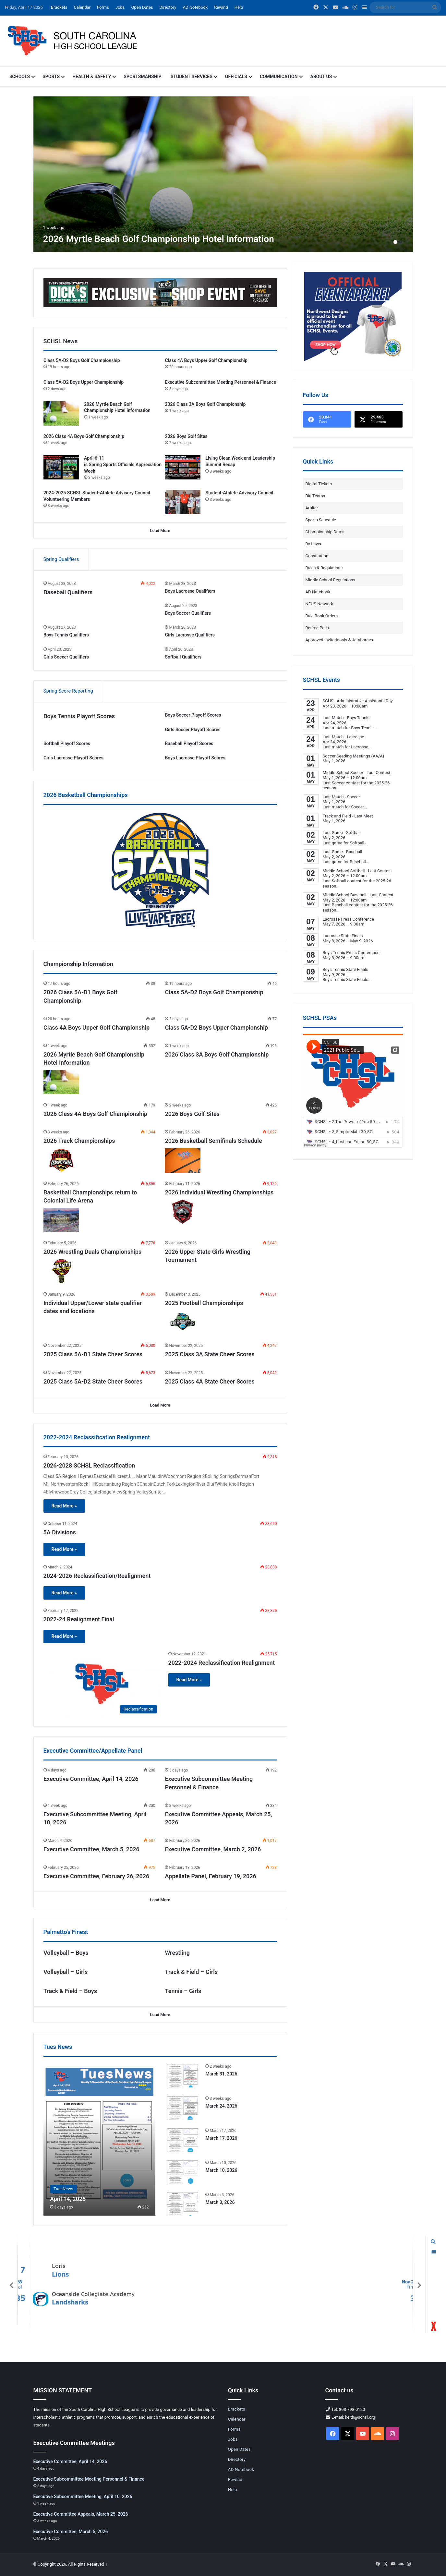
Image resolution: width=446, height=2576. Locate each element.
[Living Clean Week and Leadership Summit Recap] (182, 467)
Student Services (191, 76)
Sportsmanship (142, 76)
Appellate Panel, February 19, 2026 (210, 1876)
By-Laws (313, 543)
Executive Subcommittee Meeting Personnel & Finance (220, 382)
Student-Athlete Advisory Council (239, 492)
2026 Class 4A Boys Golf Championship (83, 436)
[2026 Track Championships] (61, 1160)
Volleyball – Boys (66, 1952)
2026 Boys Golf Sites (186, 436)
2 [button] (400, 242)
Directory (168, 7)
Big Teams (315, 495)
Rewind (221, 7)
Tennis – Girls (183, 1991)
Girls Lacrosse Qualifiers (190, 634)
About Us (321, 76)
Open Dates (142, 7)
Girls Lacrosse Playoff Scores (73, 757)
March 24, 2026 (221, 2106)
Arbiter (312, 507)
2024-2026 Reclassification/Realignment (97, 1575)
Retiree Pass (317, 627)
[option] (223, 174)
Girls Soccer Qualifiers (66, 656)
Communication (279, 76)
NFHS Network (319, 603)
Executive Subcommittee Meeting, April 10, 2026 (82, 2496)
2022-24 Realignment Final (78, 1619)
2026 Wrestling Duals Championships (92, 1251)
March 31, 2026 (221, 2073)
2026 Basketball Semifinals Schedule (213, 1140)
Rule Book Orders (322, 615)
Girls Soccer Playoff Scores (192, 729)
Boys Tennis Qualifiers (66, 634)
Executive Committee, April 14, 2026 (91, 1778)
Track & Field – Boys (70, 1991)
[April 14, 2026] (99, 2139)
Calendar (82, 7)
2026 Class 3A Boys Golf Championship (205, 404)
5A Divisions (59, 1532)
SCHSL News (60, 341)
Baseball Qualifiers (67, 592)
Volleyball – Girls (65, 1971)
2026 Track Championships (79, 1140)
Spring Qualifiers (61, 559)
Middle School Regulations (331, 579)
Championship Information (78, 964)
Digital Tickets (319, 483)
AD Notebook (195, 7)
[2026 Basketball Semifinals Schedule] (182, 1160)
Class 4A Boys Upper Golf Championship (206, 360)
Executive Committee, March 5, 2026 (91, 1849)
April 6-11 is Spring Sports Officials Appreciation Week (123, 464)
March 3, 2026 (220, 2202)
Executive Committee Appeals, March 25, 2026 (80, 2514)
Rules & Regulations (324, 567)
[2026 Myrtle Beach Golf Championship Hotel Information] (223, 174)
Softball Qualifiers (183, 656)
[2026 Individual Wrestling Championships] (182, 1212)
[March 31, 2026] (182, 2075)
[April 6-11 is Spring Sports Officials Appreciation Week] (61, 467)
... (375, 727)
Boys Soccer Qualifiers (188, 613)
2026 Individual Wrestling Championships (219, 1192)
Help (239, 7)
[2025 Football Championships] (182, 1322)
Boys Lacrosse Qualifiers (190, 591)
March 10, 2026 (221, 2170)
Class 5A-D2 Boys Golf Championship (81, 360)
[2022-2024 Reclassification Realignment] (101, 1684)
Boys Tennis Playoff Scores (79, 716)
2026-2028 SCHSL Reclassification (89, 1465)
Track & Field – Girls (191, 1971)
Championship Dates (325, 531)
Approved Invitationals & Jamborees (339, 639)
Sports (51, 76)
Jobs (120, 7)
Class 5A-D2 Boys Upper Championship (83, 382)
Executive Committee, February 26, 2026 (96, 1876)
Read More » (64, 1505)
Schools (19, 76)
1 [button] (395, 242)
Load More (160, 530)
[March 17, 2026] (182, 2139)
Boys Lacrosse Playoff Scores (195, 757)
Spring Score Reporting (68, 691)
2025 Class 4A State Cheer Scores (209, 1381)
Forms (103, 7)
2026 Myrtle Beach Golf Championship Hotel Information (158, 239)
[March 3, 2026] (182, 2204)
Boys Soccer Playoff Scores (193, 715)
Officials (236, 76)
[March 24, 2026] (182, 2107)
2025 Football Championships (204, 1303)
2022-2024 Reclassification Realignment (221, 1662)
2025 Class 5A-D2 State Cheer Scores (92, 1381)
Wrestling (177, 1952)
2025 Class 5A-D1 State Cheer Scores (92, 1354)
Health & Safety (91, 76)
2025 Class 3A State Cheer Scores (209, 1354)
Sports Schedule (321, 519)
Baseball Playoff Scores (189, 743)
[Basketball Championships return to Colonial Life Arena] (61, 1220)
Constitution (317, 555)
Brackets (59, 7)
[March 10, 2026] (182, 2171)
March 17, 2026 (221, 2138)
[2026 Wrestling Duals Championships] (61, 1271)
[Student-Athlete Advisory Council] (182, 502)
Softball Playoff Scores (66, 743)
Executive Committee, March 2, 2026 (213, 1849)
